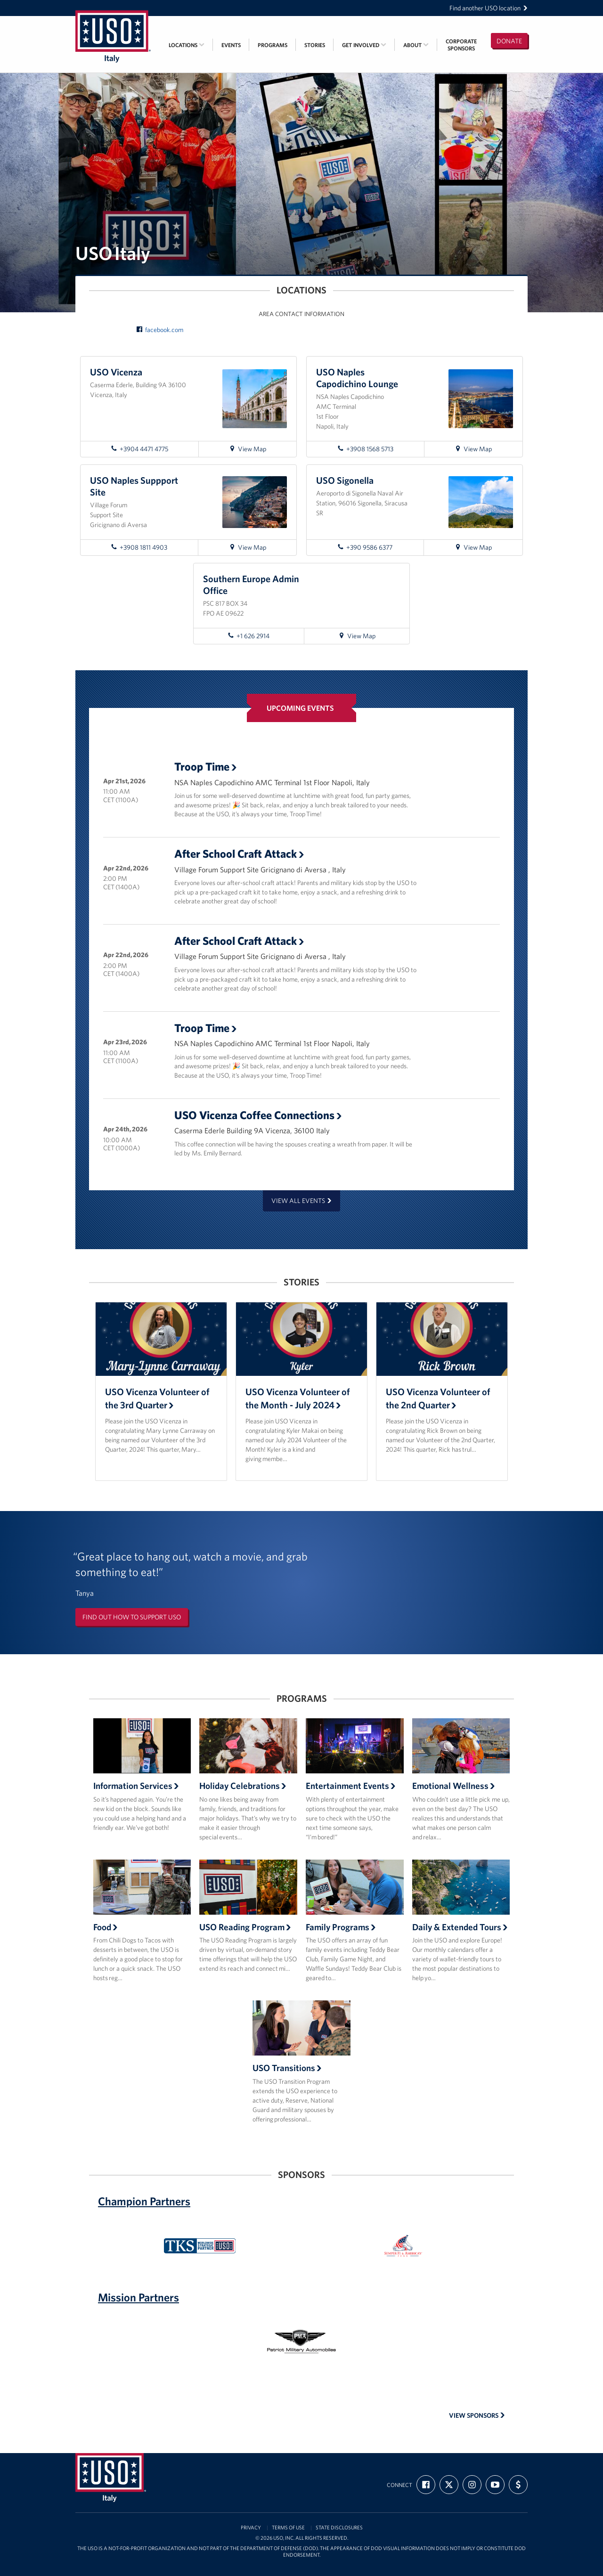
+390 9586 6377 (364, 547)
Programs (272, 45)
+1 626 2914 (248, 636)
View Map (251, 450)
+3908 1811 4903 (139, 547)
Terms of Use (288, 2528)
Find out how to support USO (131, 1617)
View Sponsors (477, 2415)
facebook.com (159, 329)
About (416, 45)
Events (231, 45)
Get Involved (364, 45)
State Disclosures (339, 2528)
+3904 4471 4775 (139, 449)
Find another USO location (488, 8)
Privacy (251, 2528)
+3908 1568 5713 (365, 449)
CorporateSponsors (461, 45)
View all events (301, 1200)
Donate (509, 41)
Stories (314, 45)
